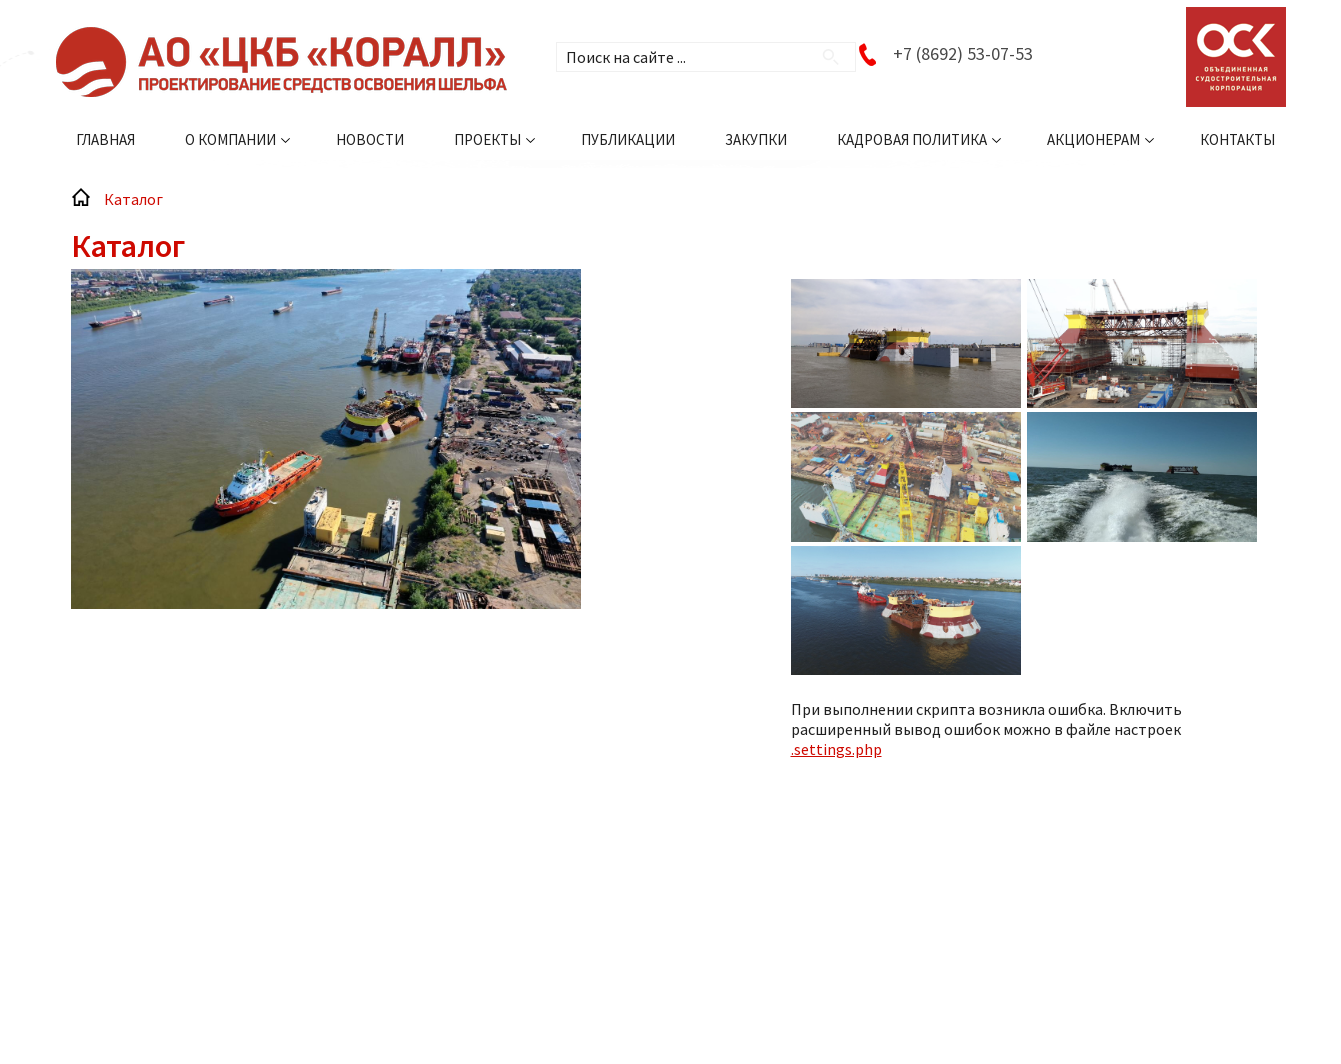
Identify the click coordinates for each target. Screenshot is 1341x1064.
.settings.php (836, 749)
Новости (370, 139)
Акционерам (1093, 139)
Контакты (1237, 139)
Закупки (756, 139)
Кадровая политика (912, 139)
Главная (105, 139)
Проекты (487, 139)
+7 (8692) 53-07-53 (963, 53)
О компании (230, 139)
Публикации (628, 139)
